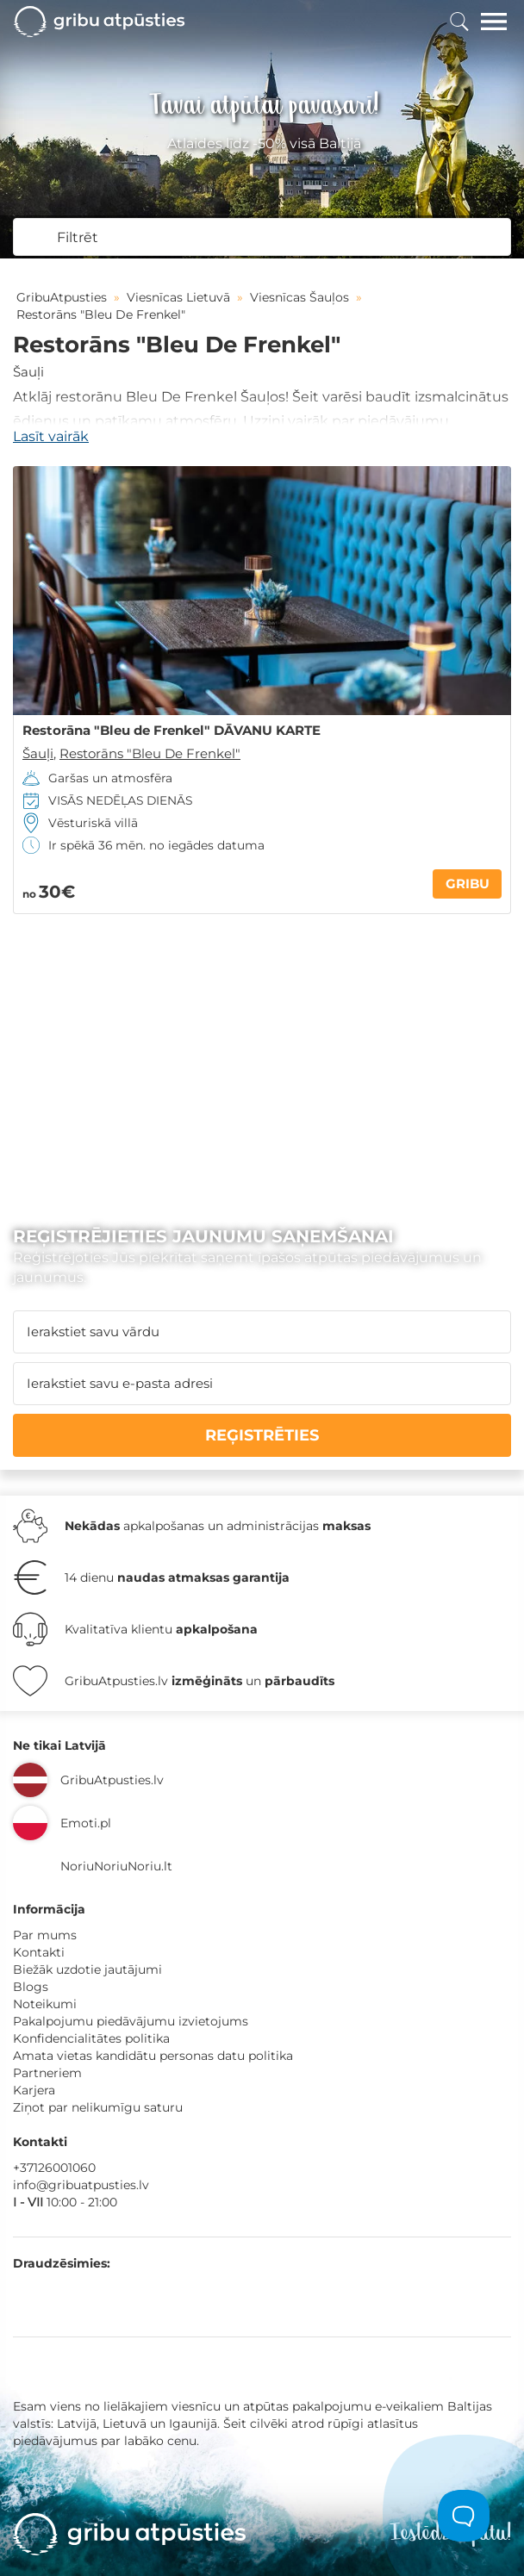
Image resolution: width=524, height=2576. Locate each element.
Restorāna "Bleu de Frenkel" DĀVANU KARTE (171, 730)
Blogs (30, 1986)
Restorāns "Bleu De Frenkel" (149, 753)
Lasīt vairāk (51, 436)
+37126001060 (54, 2167)
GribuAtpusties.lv (112, 1780)
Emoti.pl (85, 1823)
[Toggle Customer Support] (464, 2516)
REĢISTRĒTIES (262, 1435)
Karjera (34, 2090)
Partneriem (47, 2073)
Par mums (45, 1935)
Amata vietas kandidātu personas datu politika (153, 2055)
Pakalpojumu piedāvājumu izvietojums (130, 2021)
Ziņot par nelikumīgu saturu (98, 2107)
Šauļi (28, 372)
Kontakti (39, 1952)
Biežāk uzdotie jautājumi (87, 1969)
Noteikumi (45, 2004)
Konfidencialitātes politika (91, 2038)
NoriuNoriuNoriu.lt (116, 1866)
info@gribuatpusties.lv (81, 2185)
